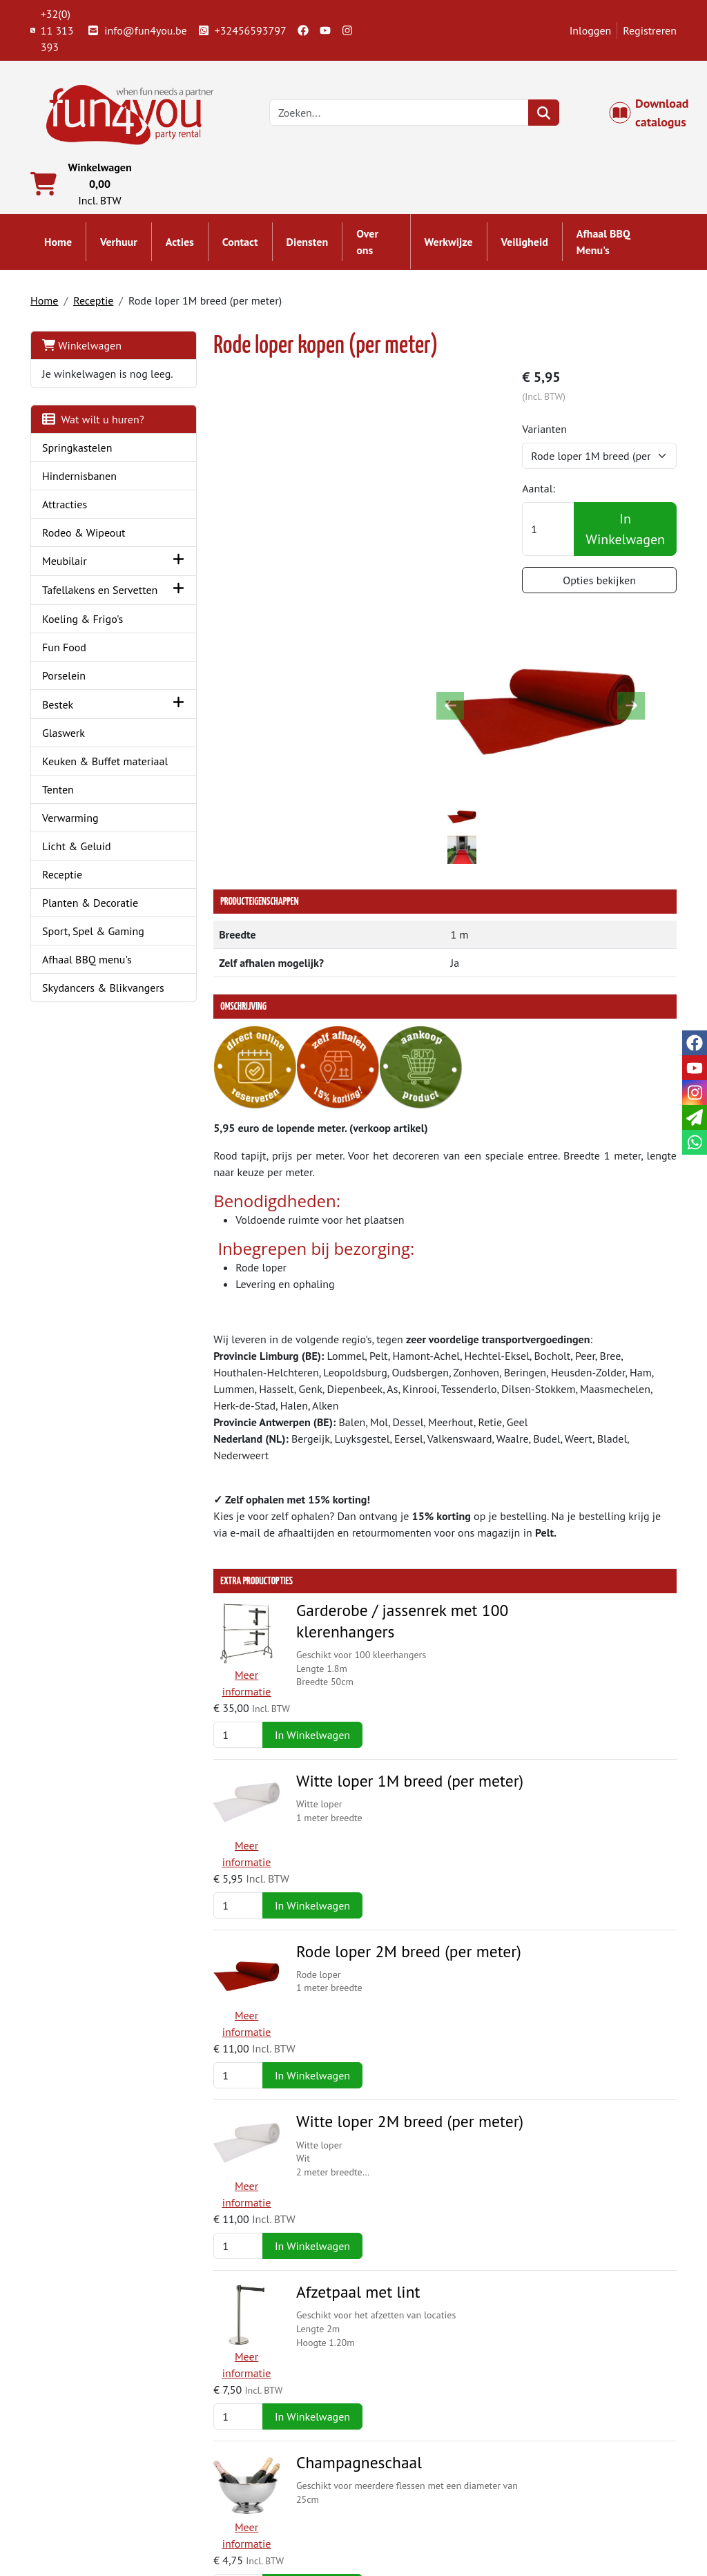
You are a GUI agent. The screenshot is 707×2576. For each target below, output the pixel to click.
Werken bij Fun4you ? (423, 2524)
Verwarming (70, 867)
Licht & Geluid (76, 896)
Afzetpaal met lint (341, 1815)
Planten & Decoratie (90, 952)
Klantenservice (573, 2458)
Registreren (650, 30)
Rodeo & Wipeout (84, 550)
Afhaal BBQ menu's (87, 1009)
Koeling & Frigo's (82, 652)
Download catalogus (656, 113)
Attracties (64, 521)
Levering (393, 2458)
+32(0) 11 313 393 (52, 30)
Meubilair (64, 579)
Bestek (57, 737)
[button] (161, 578)
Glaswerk (63, 766)
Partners (226, 2474)
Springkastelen (77, 465)
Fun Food (64, 680)
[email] (694, 1117)
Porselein (64, 708)
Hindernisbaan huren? (259, 2508)
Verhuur (118, 243)
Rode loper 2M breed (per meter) (391, 1571)
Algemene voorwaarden (429, 2474)
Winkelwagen (82, 346)
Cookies (557, 2508)
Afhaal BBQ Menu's (603, 243)
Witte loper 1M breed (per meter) (392, 1449)
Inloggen (591, 30)
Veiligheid (524, 243)
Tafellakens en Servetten (76, 615)
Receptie (93, 301)
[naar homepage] (127, 112)
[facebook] (303, 30)
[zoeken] (545, 113)
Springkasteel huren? (257, 2491)
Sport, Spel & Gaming (93, 981)
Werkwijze (449, 243)
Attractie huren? (244, 2524)
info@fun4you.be (137, 30)
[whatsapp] (694, 1142)
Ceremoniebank (332, 2304)
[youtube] (325, 30)
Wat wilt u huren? (93, 436)
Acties (180, 243)
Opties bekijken (602, 581)
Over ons (367, 243)
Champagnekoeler (341, 2060)
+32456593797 (242, 30)
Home (58, 243)
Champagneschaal (342, 1938)
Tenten (58, 839)
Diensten (308, 243)
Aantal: (544, 490)
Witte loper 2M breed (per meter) (392, 1693)
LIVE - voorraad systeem (429, 2508)
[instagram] (347, 30)
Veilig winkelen (409, 2491)
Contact (240, 243)
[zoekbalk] (400, 113)
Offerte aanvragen (602, 2191)
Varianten (549, 430)
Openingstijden (574, 2491)
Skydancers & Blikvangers (103, 1037)
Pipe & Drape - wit (342, 2182)
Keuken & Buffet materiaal (81, 802)
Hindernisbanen (79, 493)
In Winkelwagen (625, 530)
